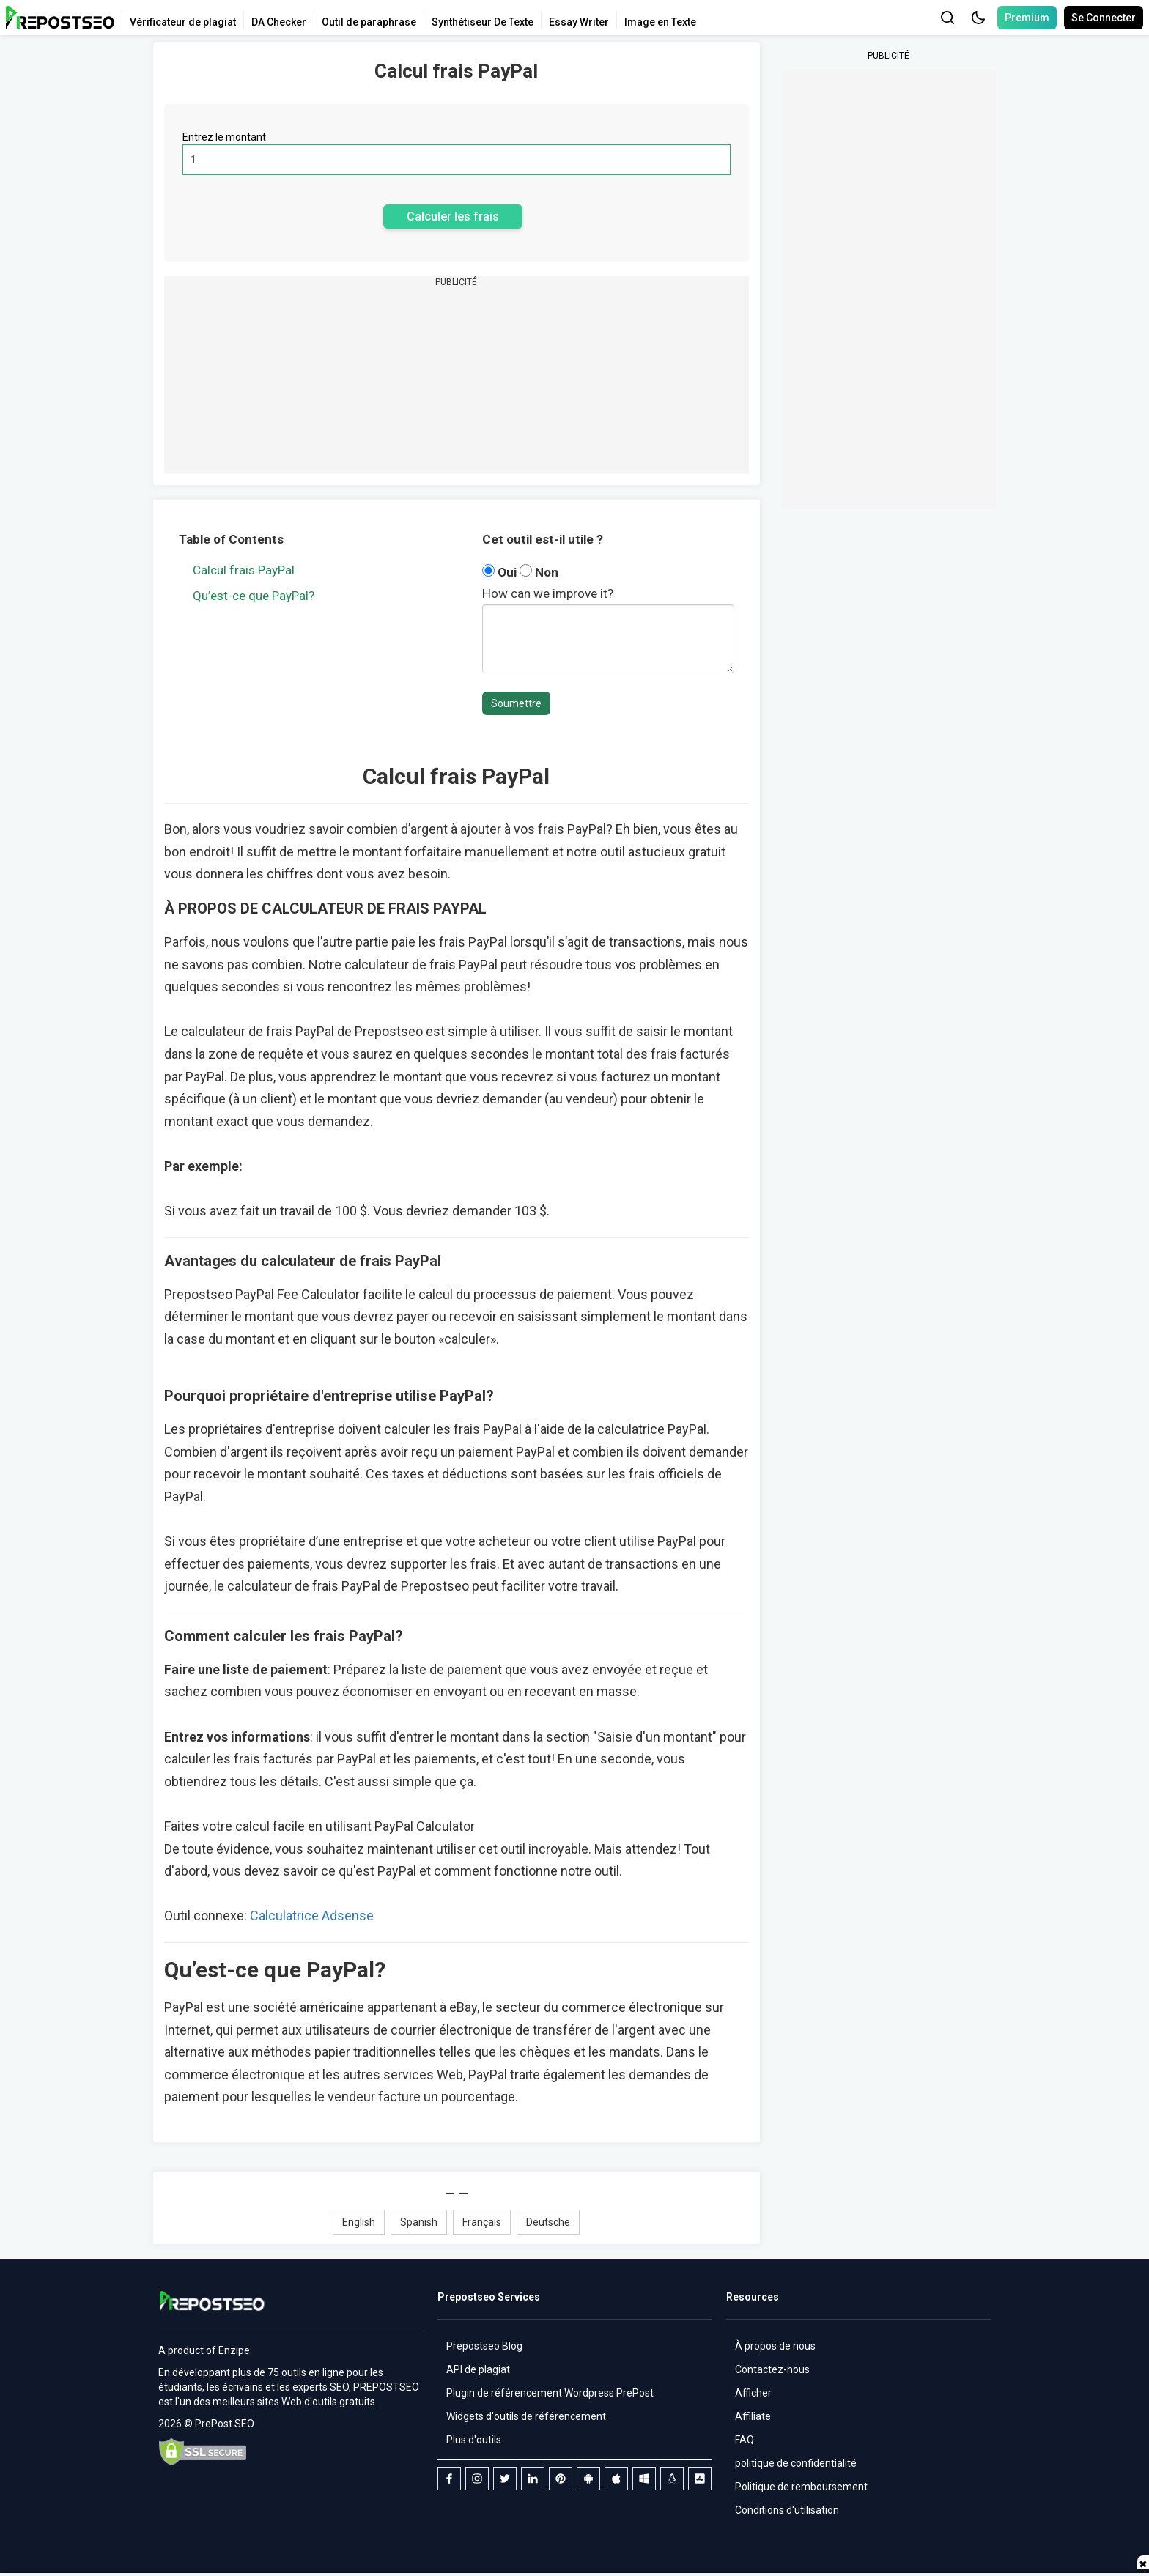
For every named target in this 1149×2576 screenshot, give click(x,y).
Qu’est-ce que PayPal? (253, 595)
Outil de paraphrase (369, 22)
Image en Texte (660, 22)
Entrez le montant (224, 137)
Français (481, 2222)
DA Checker (278, 22)
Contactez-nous (772, 2369)
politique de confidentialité (796, 2463)
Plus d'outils (473, 2440)
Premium (1027, 17)
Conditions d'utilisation (787, 2510)
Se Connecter (1103, 17)
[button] (978, 17)
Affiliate (753, 2416)
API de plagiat (478, 2369)
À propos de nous (775, 2346)
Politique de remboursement (801, 2486)
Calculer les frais (453, 216)
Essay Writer (579, 22)
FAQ (744, 2440)
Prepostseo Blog (484, 2346)
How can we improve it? (547, 593)
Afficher (753, 2393)
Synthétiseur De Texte (482, 22)
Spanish (418, 2222)
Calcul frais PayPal (244, 570)
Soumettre (516, 703)
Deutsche (548, 2222)
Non (539, 572)
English (358, 2222)
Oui (501, 572)
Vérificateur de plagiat (183, 22)
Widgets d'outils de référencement (526, 2416)
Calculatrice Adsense (312, 1915)
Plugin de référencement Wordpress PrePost (550, 2393)
